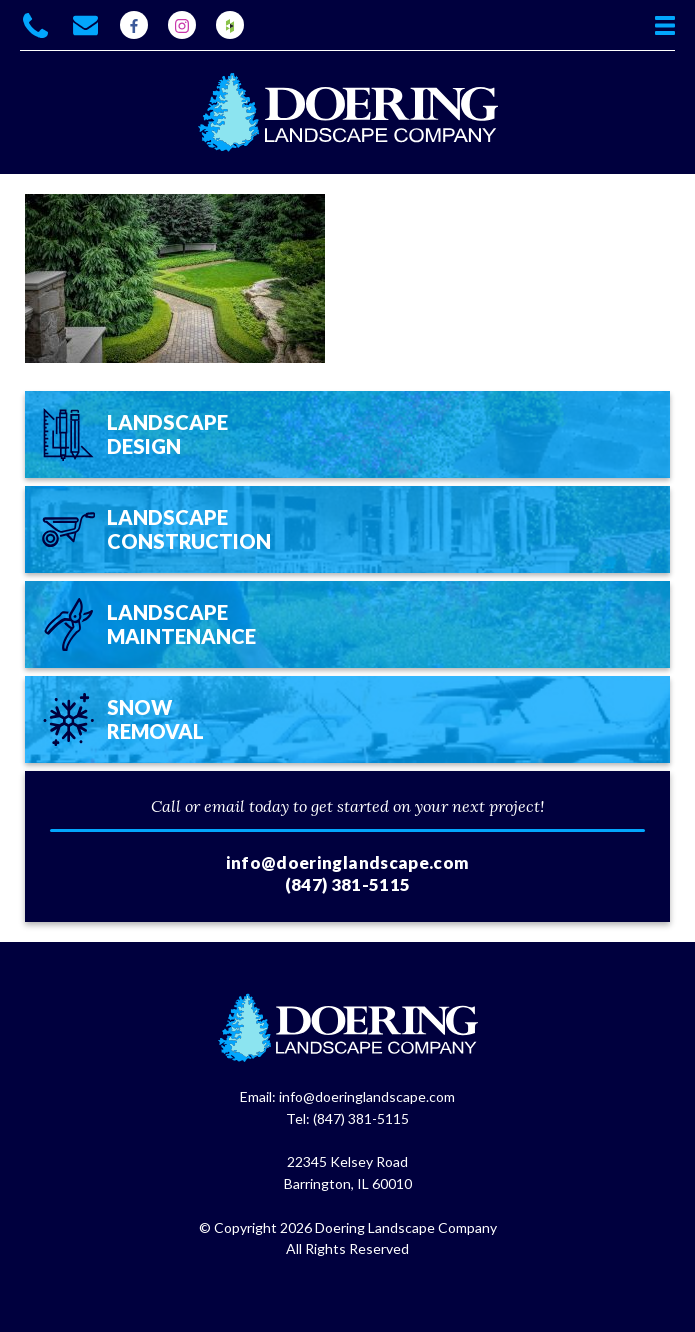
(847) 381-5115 (348, 884)
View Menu (665, 25)
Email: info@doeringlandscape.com (347, 1096)
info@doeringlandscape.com (348, 862)
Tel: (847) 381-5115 (347, 1118)
